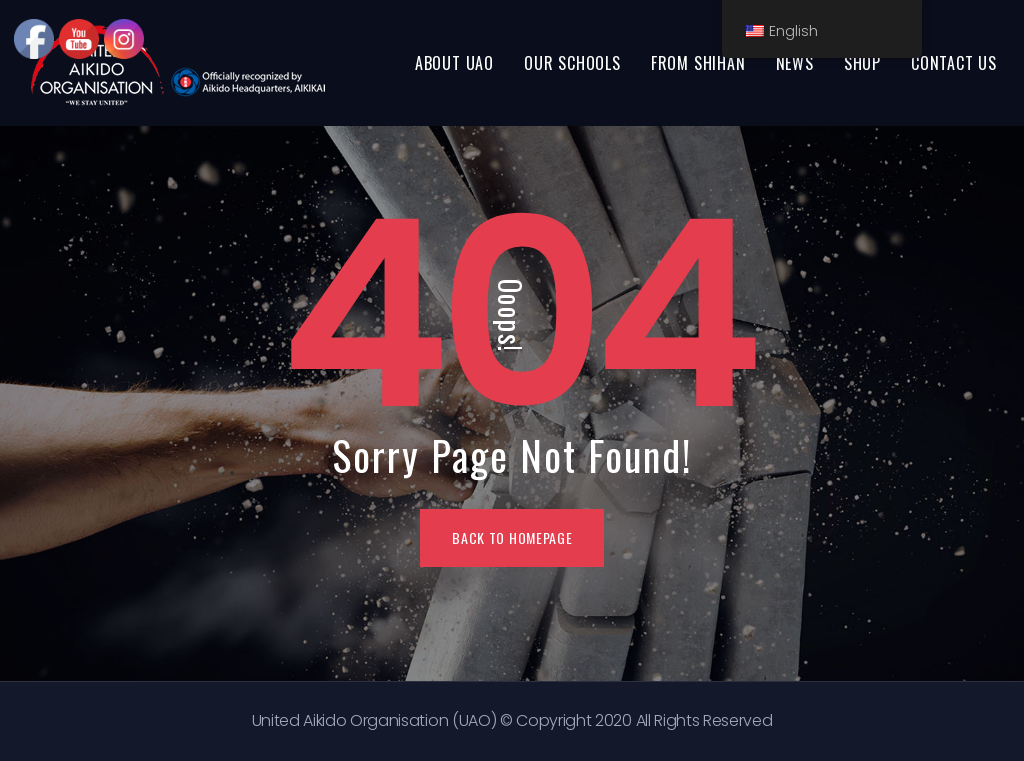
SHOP (862, 63)
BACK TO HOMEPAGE (512, 537)
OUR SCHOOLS (572, 63)
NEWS (795, 63)
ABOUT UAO (454, 63)
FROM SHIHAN (698, 63)
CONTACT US (954, 63)
